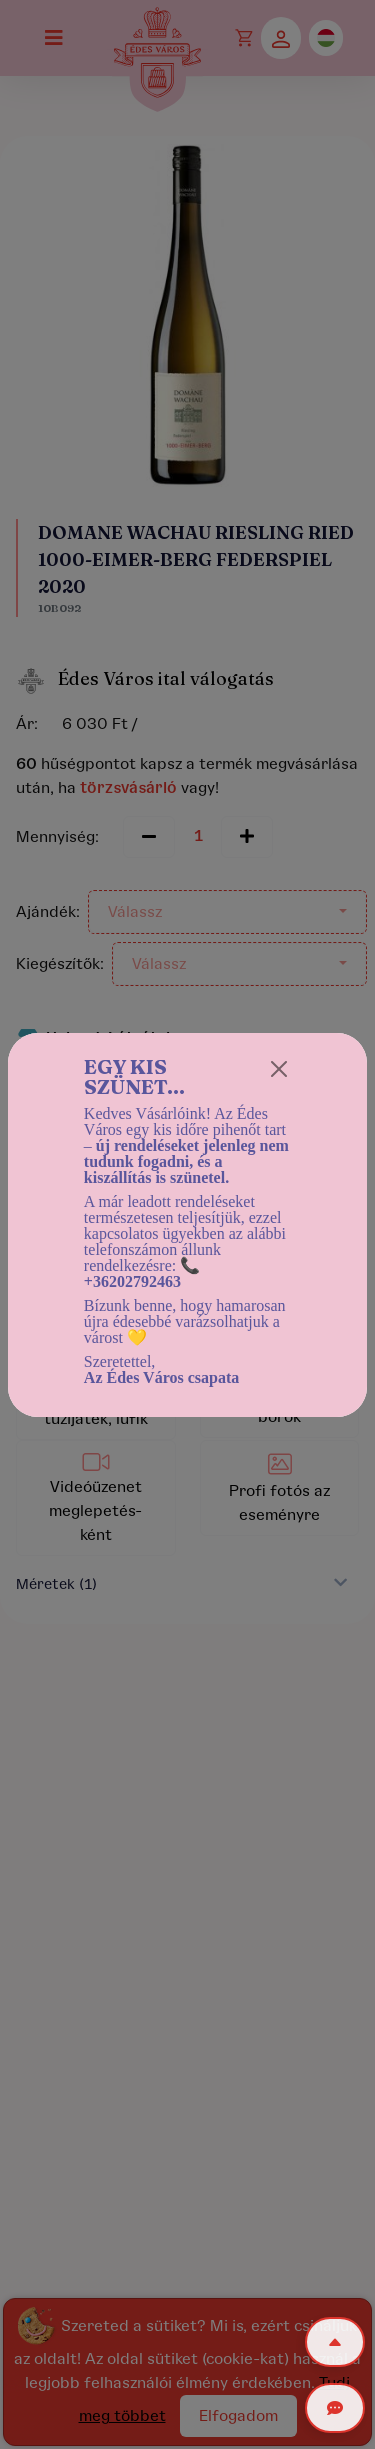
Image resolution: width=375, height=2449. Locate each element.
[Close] (279, 1069)
